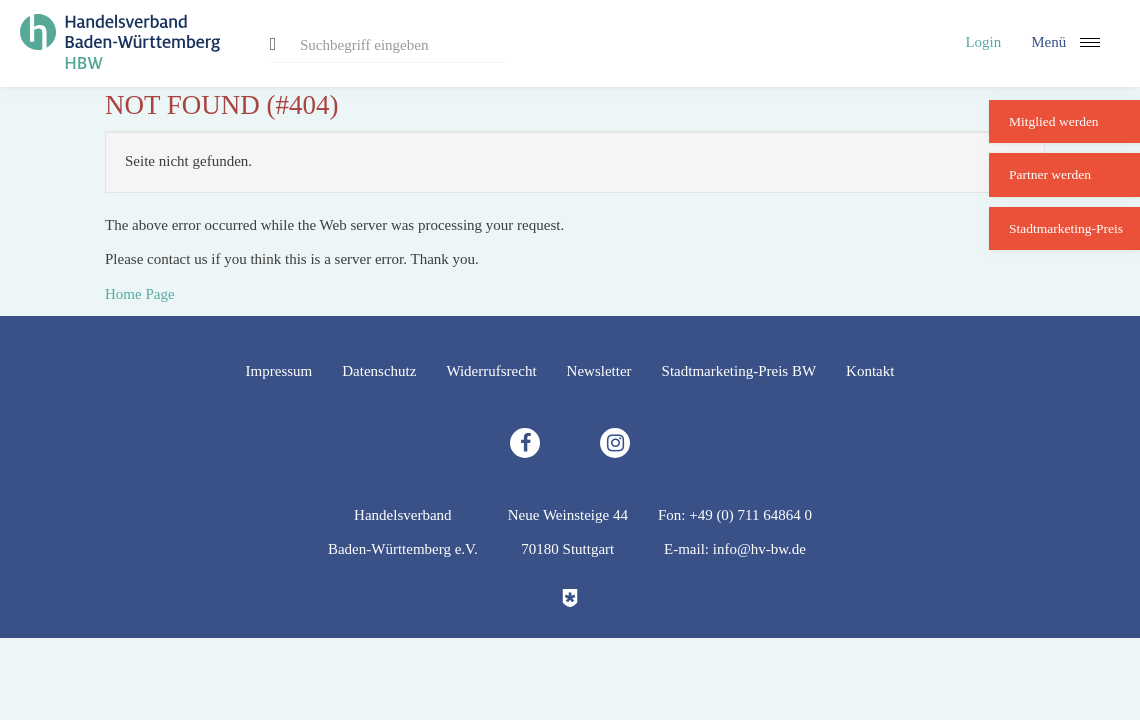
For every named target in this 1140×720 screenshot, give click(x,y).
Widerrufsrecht (491, 371)
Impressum (279, 371)
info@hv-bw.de (759, 549)
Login (983, 42)
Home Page (140, 294)
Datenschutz (379, 371)
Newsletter (599, 371)
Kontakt (870, 371)
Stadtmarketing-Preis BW (739, 371)
